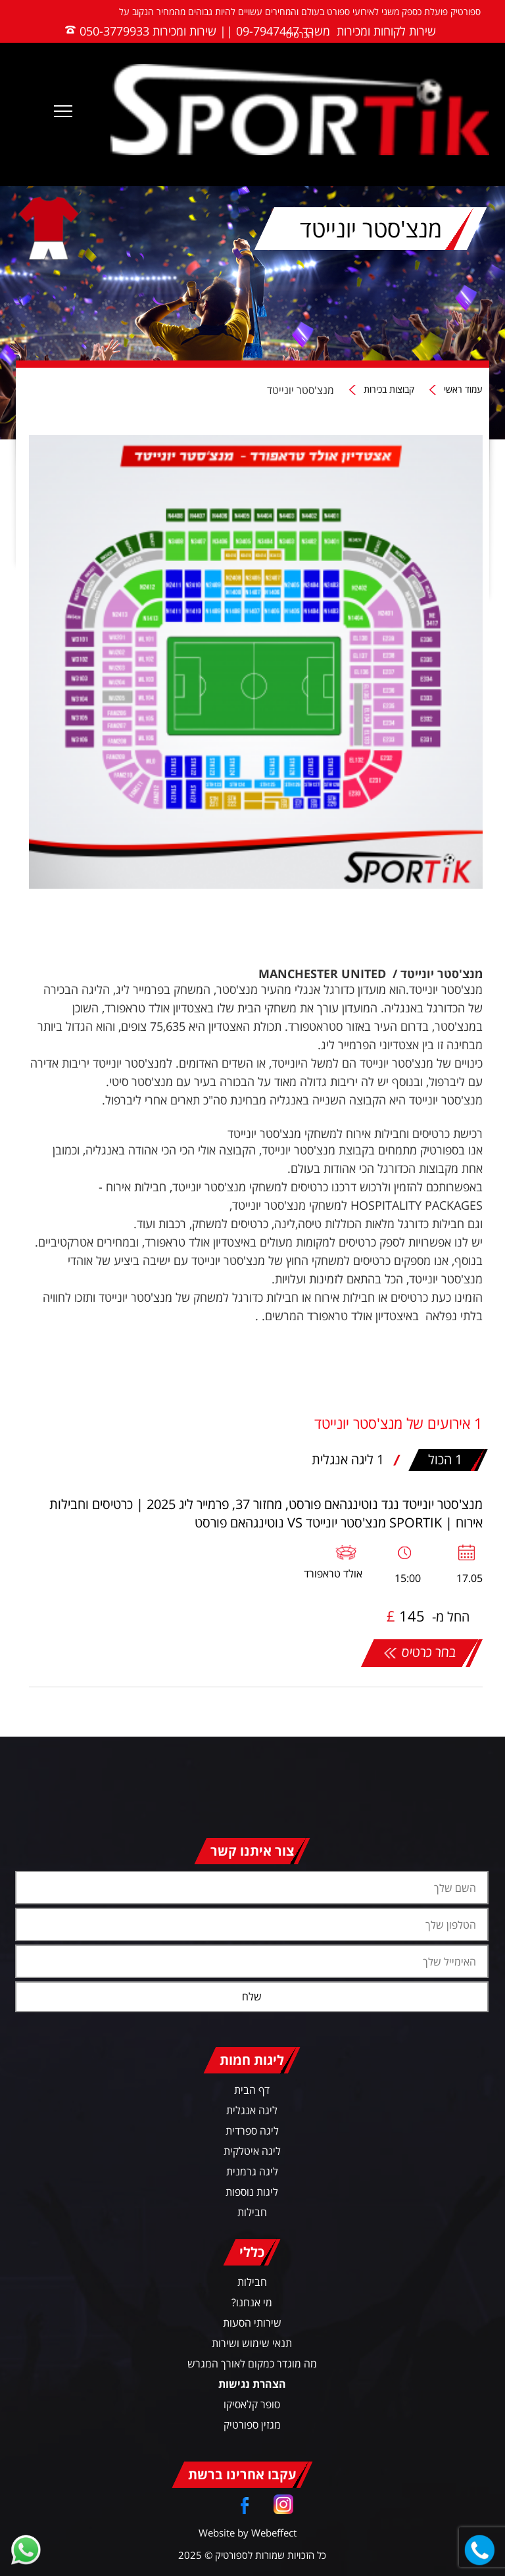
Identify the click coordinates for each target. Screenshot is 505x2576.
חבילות (252, 2212)
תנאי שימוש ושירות (252, 2343)
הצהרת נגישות (252, 2384)
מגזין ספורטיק (252, 2424)
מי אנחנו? (251, 2302)
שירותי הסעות (252, 2323)
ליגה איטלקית (252, 2151)
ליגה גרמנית (252, 2171)
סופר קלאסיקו (252, 2404)
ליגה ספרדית (252, 2130)
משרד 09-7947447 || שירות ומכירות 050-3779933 (205, 31)
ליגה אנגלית (251, 2110)
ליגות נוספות (252, 2192)
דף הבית (252, 2090)
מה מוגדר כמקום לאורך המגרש (252, 2363)
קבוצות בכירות (389, 389)
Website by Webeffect (248, 2532)
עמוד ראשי (463, 389)
